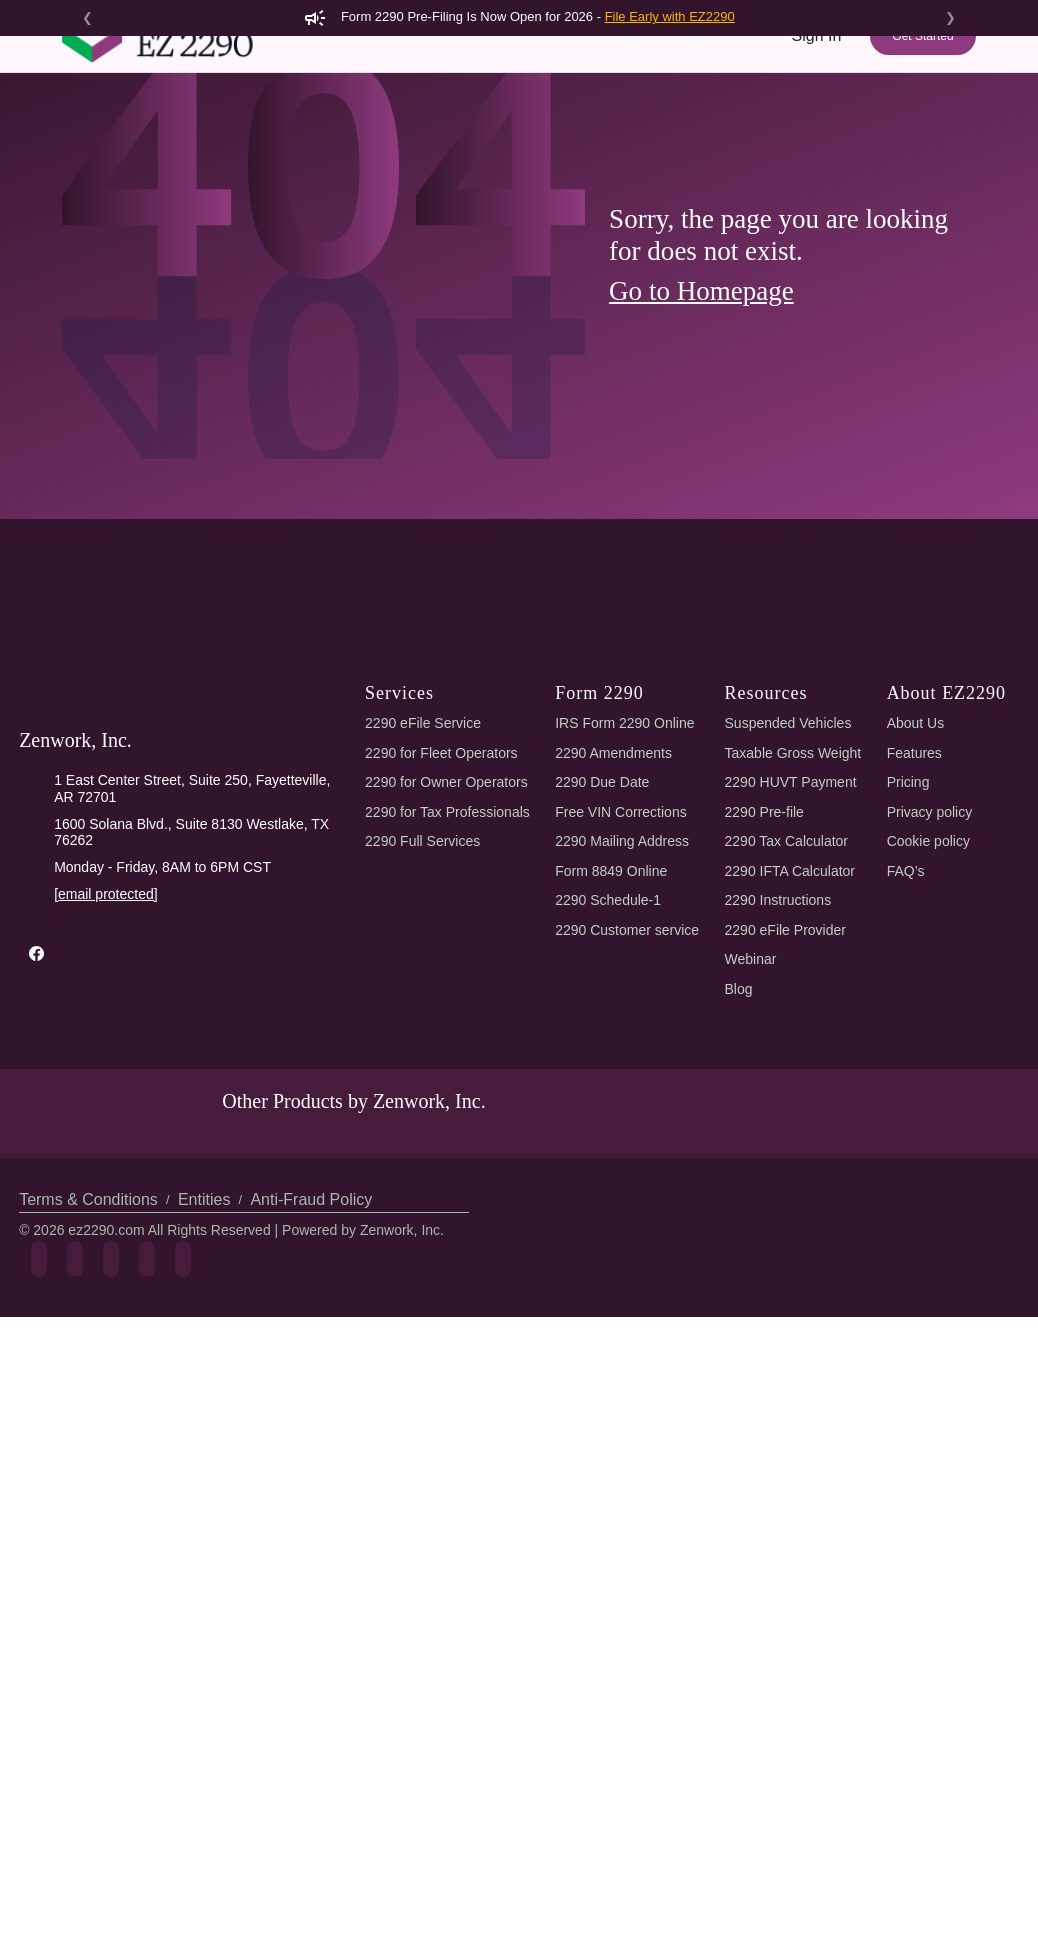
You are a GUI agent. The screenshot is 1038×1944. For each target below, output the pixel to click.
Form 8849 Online (611, 1039)
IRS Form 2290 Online (624, 891)
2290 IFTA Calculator (790, 1039)
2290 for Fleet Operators (441, 921)
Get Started (922, 72)
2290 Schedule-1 (608, 1068)
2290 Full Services (422, 1009)
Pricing (592, 137)
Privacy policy (930, 980)
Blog (739, 1157)
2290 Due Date (602, 950)
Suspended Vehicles (788, 891)
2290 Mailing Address (622, 1009)
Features (509, 137)
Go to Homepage (701, 459)
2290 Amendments (613, 921)
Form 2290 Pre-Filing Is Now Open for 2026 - (518, 16)
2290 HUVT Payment (791, 950)
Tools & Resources (701, 137)
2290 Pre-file (764, 980)
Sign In (817, 71)
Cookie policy (928, 1009)
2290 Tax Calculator (786, 1009)
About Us (916, 891)
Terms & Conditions (88, 1367)
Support (824, 137)
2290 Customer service (627, 1098)
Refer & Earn (920, 137)
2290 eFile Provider (785, 1098)
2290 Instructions (778, 1068)
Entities (204, 1367)
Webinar (751, 1127)
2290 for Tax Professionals (447, 980)
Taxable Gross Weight (793, 921)
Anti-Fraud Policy (311, 1367)
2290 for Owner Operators (446, 950)
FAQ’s (906, 1039)
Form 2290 (271, 137)
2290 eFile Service (423, 891)
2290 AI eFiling (394, 137)
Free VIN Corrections (620, 980)
